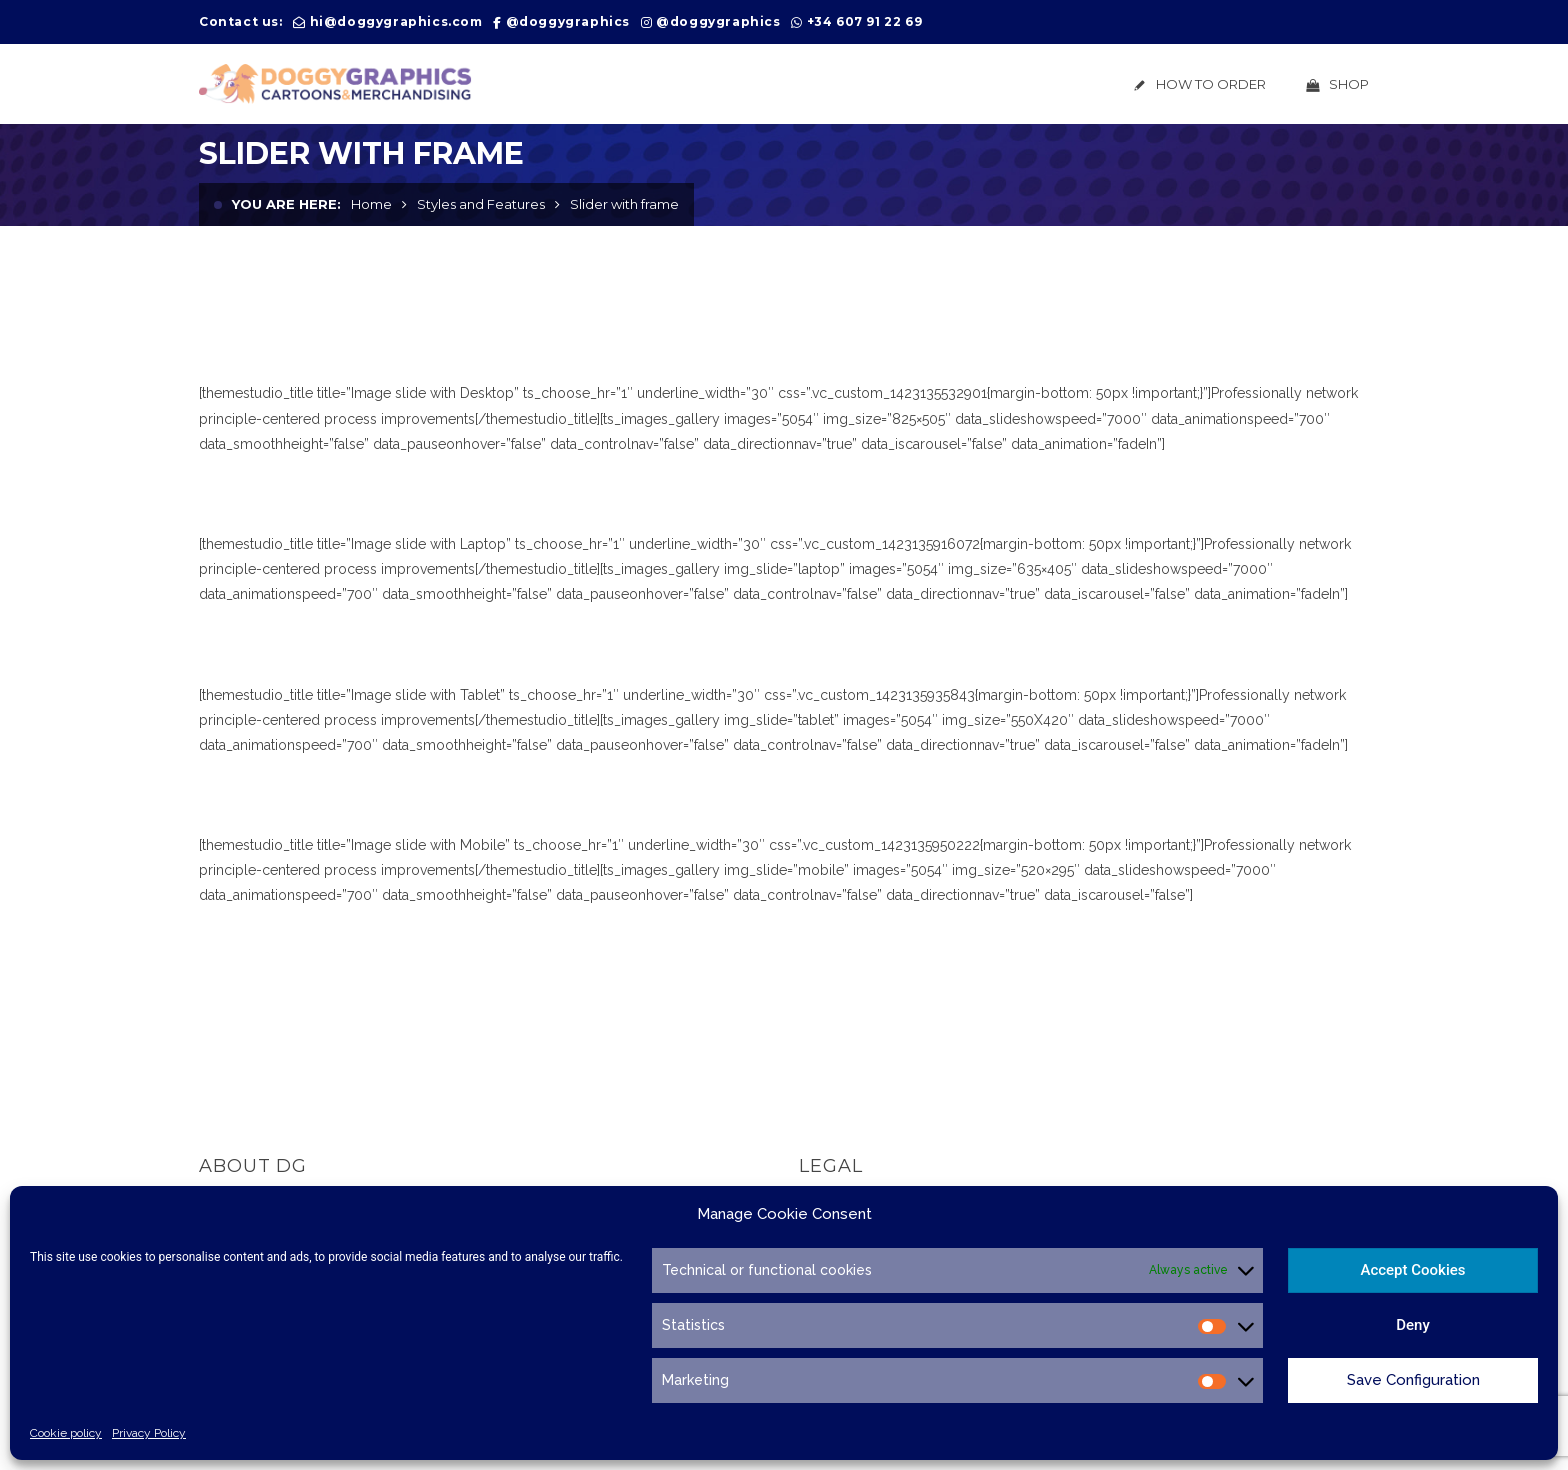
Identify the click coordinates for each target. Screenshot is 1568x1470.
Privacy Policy (149, 1433)
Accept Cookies (1412, 1270)
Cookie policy (66, 1433)
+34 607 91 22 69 (865, 21)
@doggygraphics (568, 21)
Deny (1413, 1325)
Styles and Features (481, 204)
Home (371, 204)
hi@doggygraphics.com (396, 21)
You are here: (286, 204)
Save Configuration (1413, 1380)
